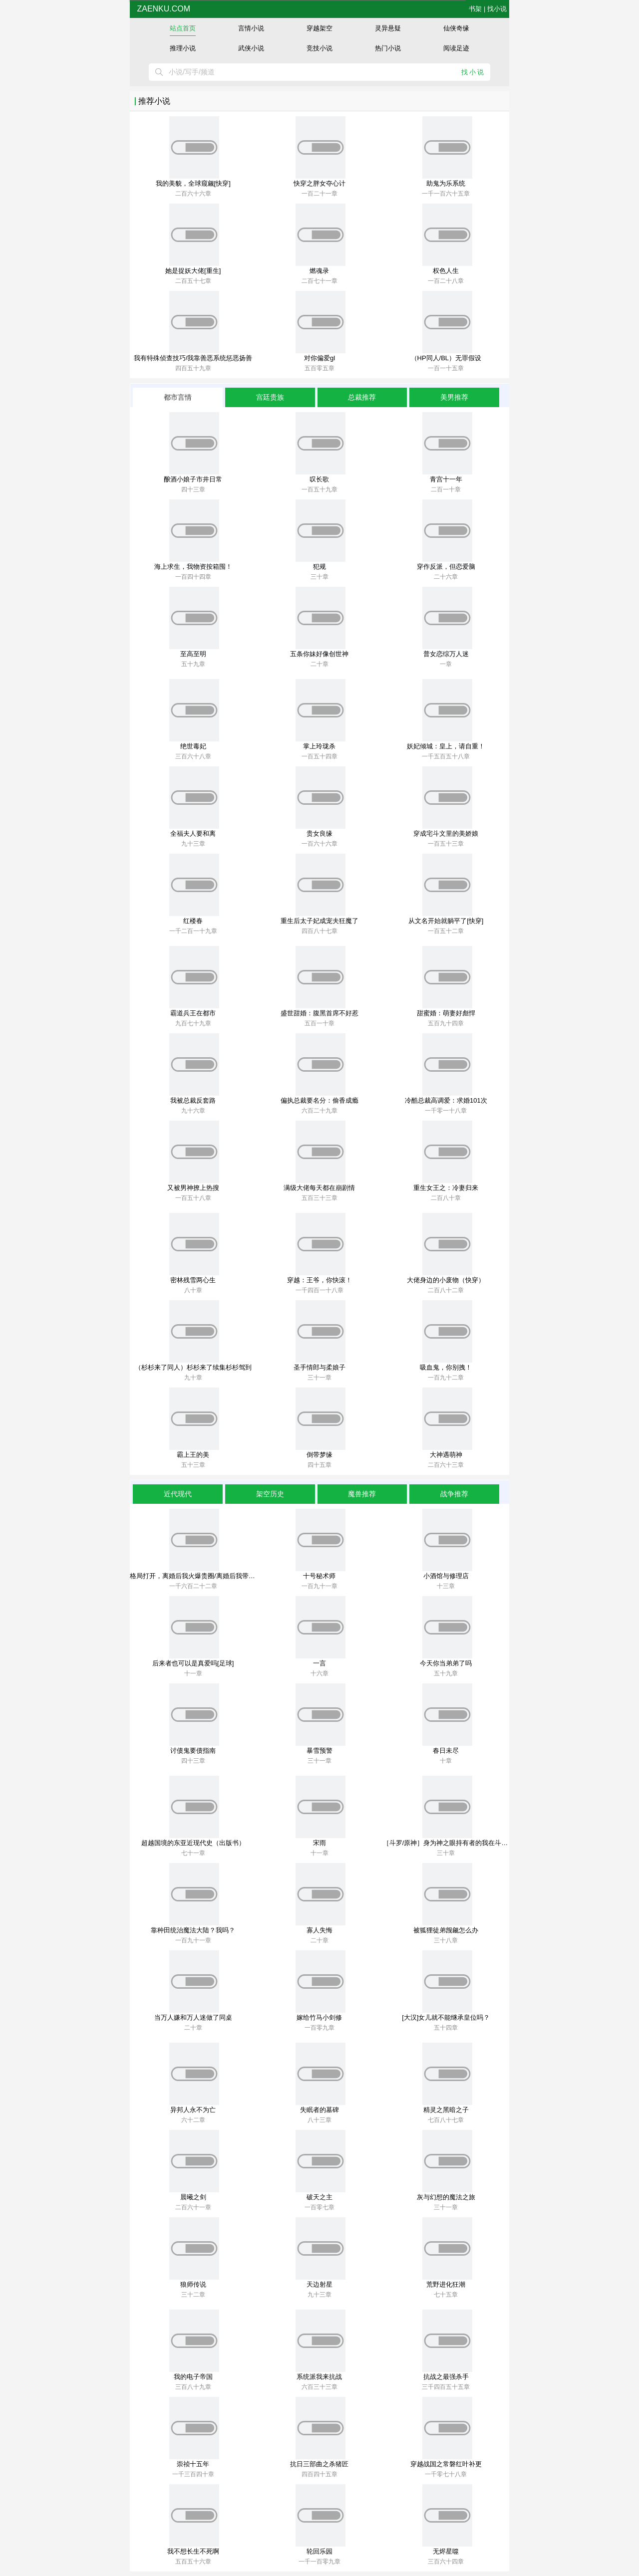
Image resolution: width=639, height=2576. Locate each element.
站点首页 (183, 28)
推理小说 (183, 48)
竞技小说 (319, 48)
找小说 (497, 8)
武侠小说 (251, 48)
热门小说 (388, 48)
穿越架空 (319, 28)
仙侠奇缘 (456, 28)
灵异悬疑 (388, 28)
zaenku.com (162, 8)
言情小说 (251, 28)
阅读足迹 (456, 48)
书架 (475, 8)
